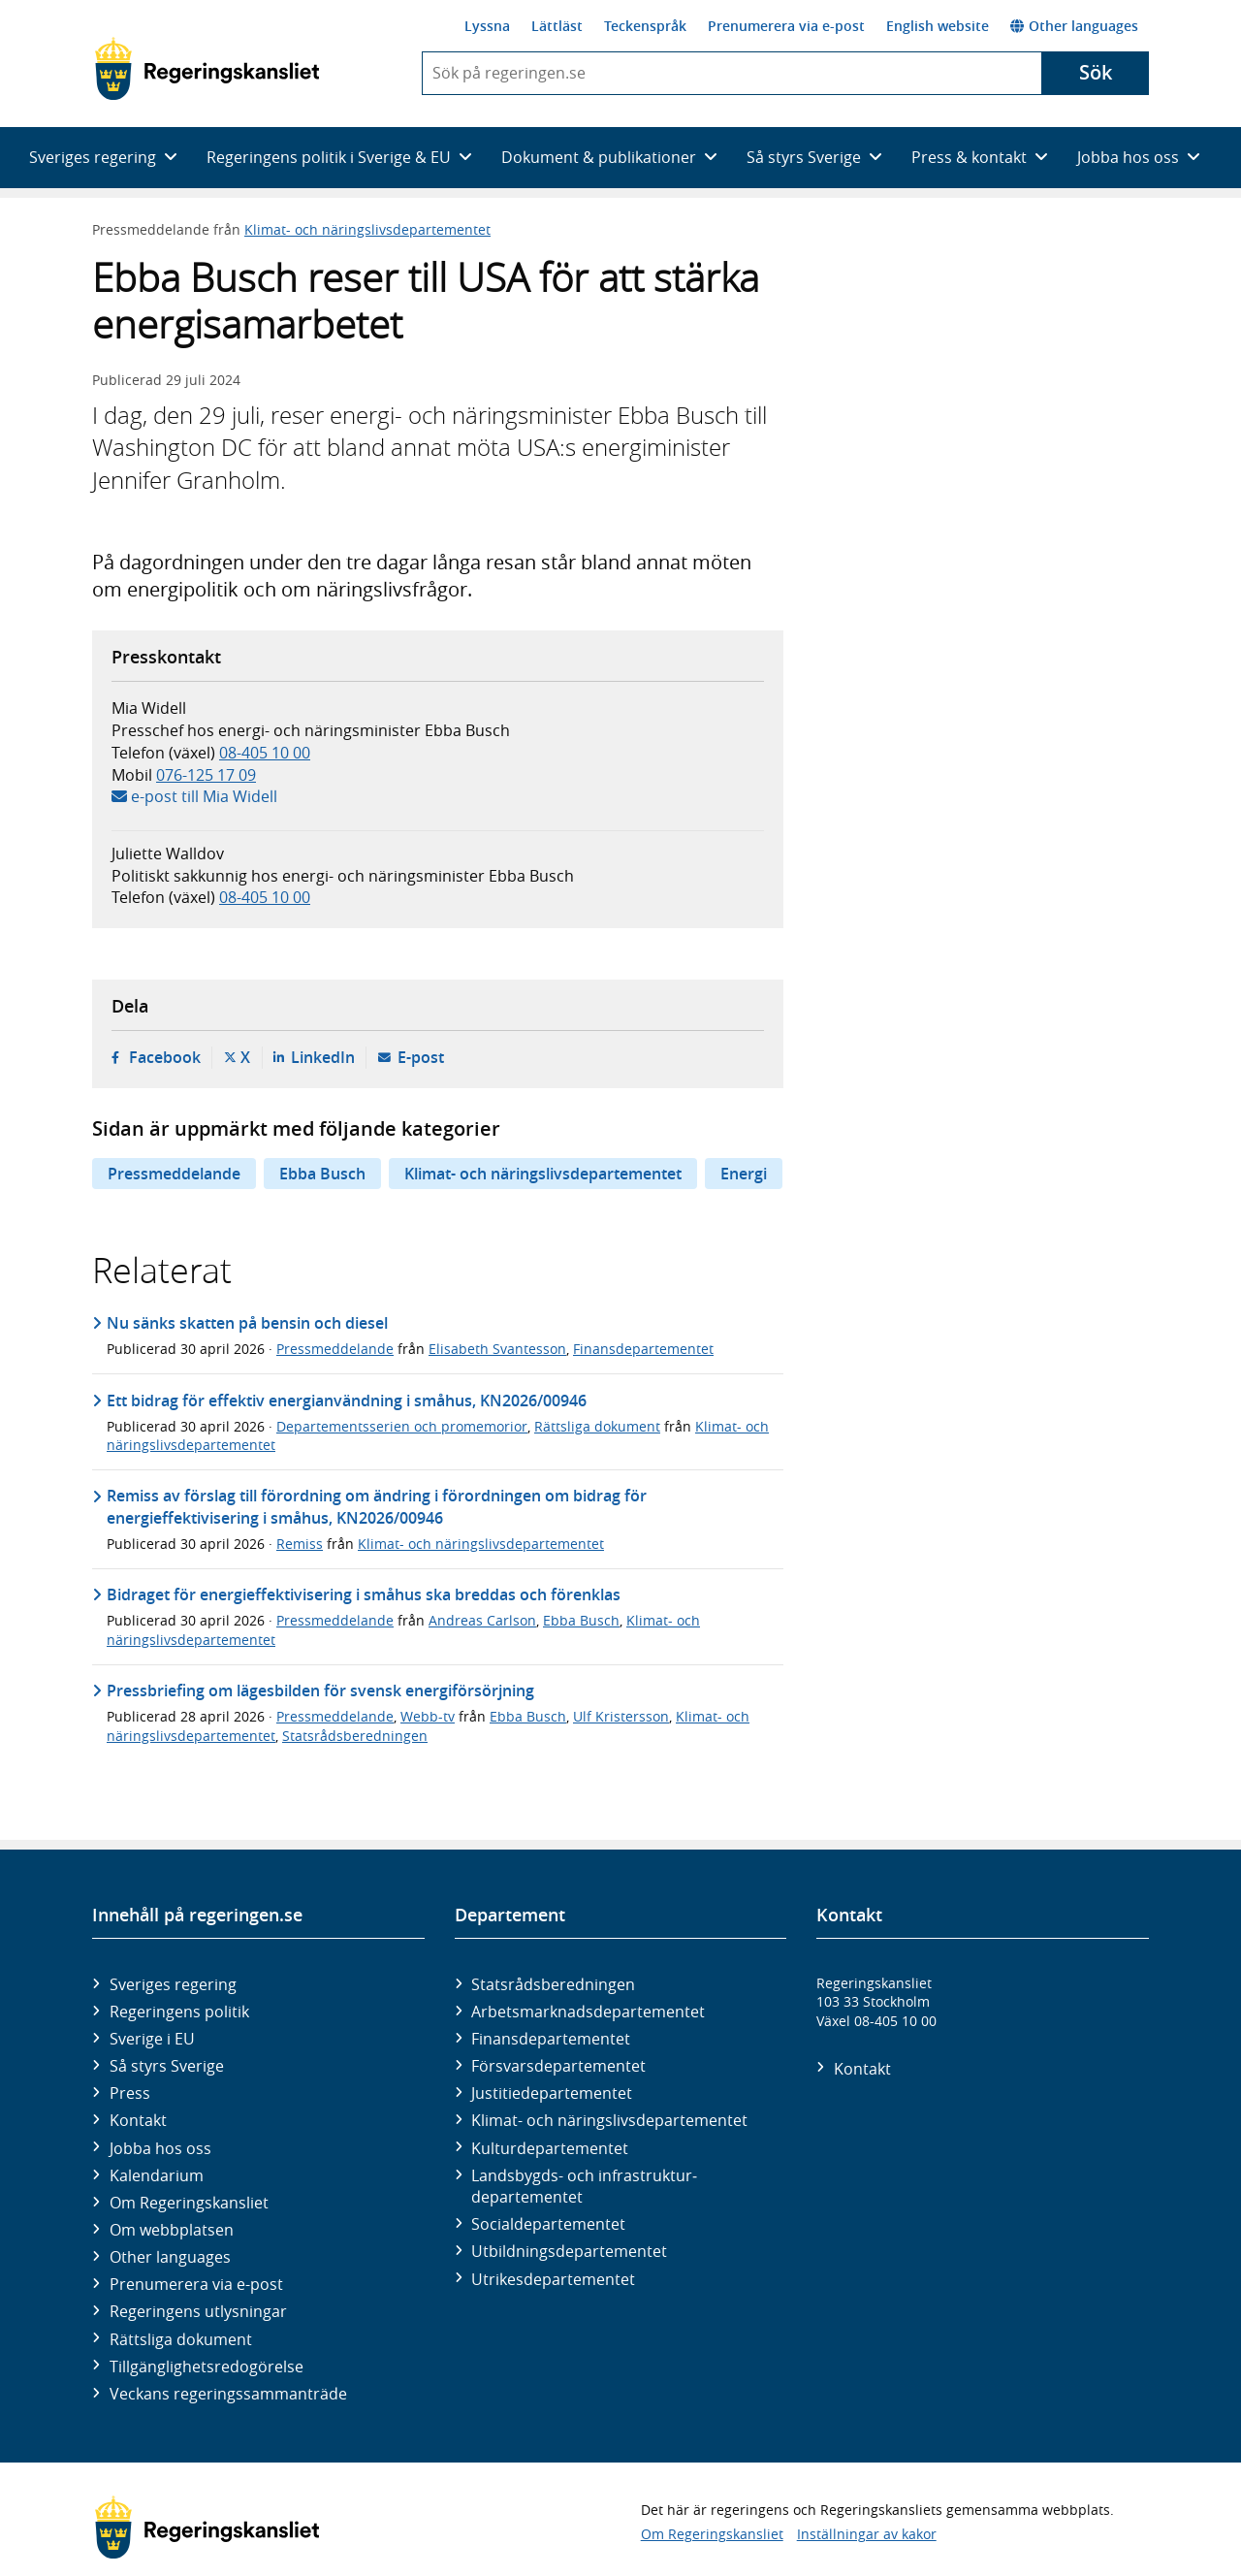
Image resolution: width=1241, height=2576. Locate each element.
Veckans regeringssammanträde (228, 2393)
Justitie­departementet (551, 2093)
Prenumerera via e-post (786, 25)
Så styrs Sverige (167, 2066)
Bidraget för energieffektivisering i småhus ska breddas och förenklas (363, 1594)
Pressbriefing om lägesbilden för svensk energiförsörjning (320, 1690)
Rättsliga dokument (597, 1426)
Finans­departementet (550, 2038)
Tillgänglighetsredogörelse (206, 2366)
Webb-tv (427, 1716)
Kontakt (138, 2120)
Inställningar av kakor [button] (867, 2534)
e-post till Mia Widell (204, 796)
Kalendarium (157, 2175)
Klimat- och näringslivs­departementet (609, 2120)
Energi (743, 1173)
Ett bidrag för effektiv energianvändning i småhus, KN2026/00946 (347, 1400)
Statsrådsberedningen (355, 1735)
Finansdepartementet (643, 1348)
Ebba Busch (322, 1173)
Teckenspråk (645, 25)
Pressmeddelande (174, 1173)
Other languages (1074, 25)
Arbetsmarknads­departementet (588, 2011)
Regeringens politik (179, 2011)
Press (130, 2093)
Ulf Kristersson (621, 1716)
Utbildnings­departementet (569, 2251)
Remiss (299, 1543)
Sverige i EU (152, 2038)
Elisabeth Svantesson (497, 1348)
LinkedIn (323, 1057)
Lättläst (557, 25)
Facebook (165, 1057)
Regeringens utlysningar (198, 2311)
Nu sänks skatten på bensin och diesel (247, 1323)
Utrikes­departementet (553, 2279)
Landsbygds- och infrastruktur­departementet (584, 2186)
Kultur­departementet (549, 2148)
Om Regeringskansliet (189, 2202)
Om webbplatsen (172, 2229)
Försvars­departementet (558, 2066)
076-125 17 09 (206, 775)
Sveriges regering (173, 1984)
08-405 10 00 (264, 752)
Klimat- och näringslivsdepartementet (367, 229)
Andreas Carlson (482, 1620)
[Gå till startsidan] (207, 69)
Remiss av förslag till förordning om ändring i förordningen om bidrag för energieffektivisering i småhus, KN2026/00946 (377, 1506)
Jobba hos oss (160, 2148)
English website (937, 25)
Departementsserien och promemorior (401, 1426)
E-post (421, 1057)
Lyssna (487, 25)
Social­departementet (548, 2224)
